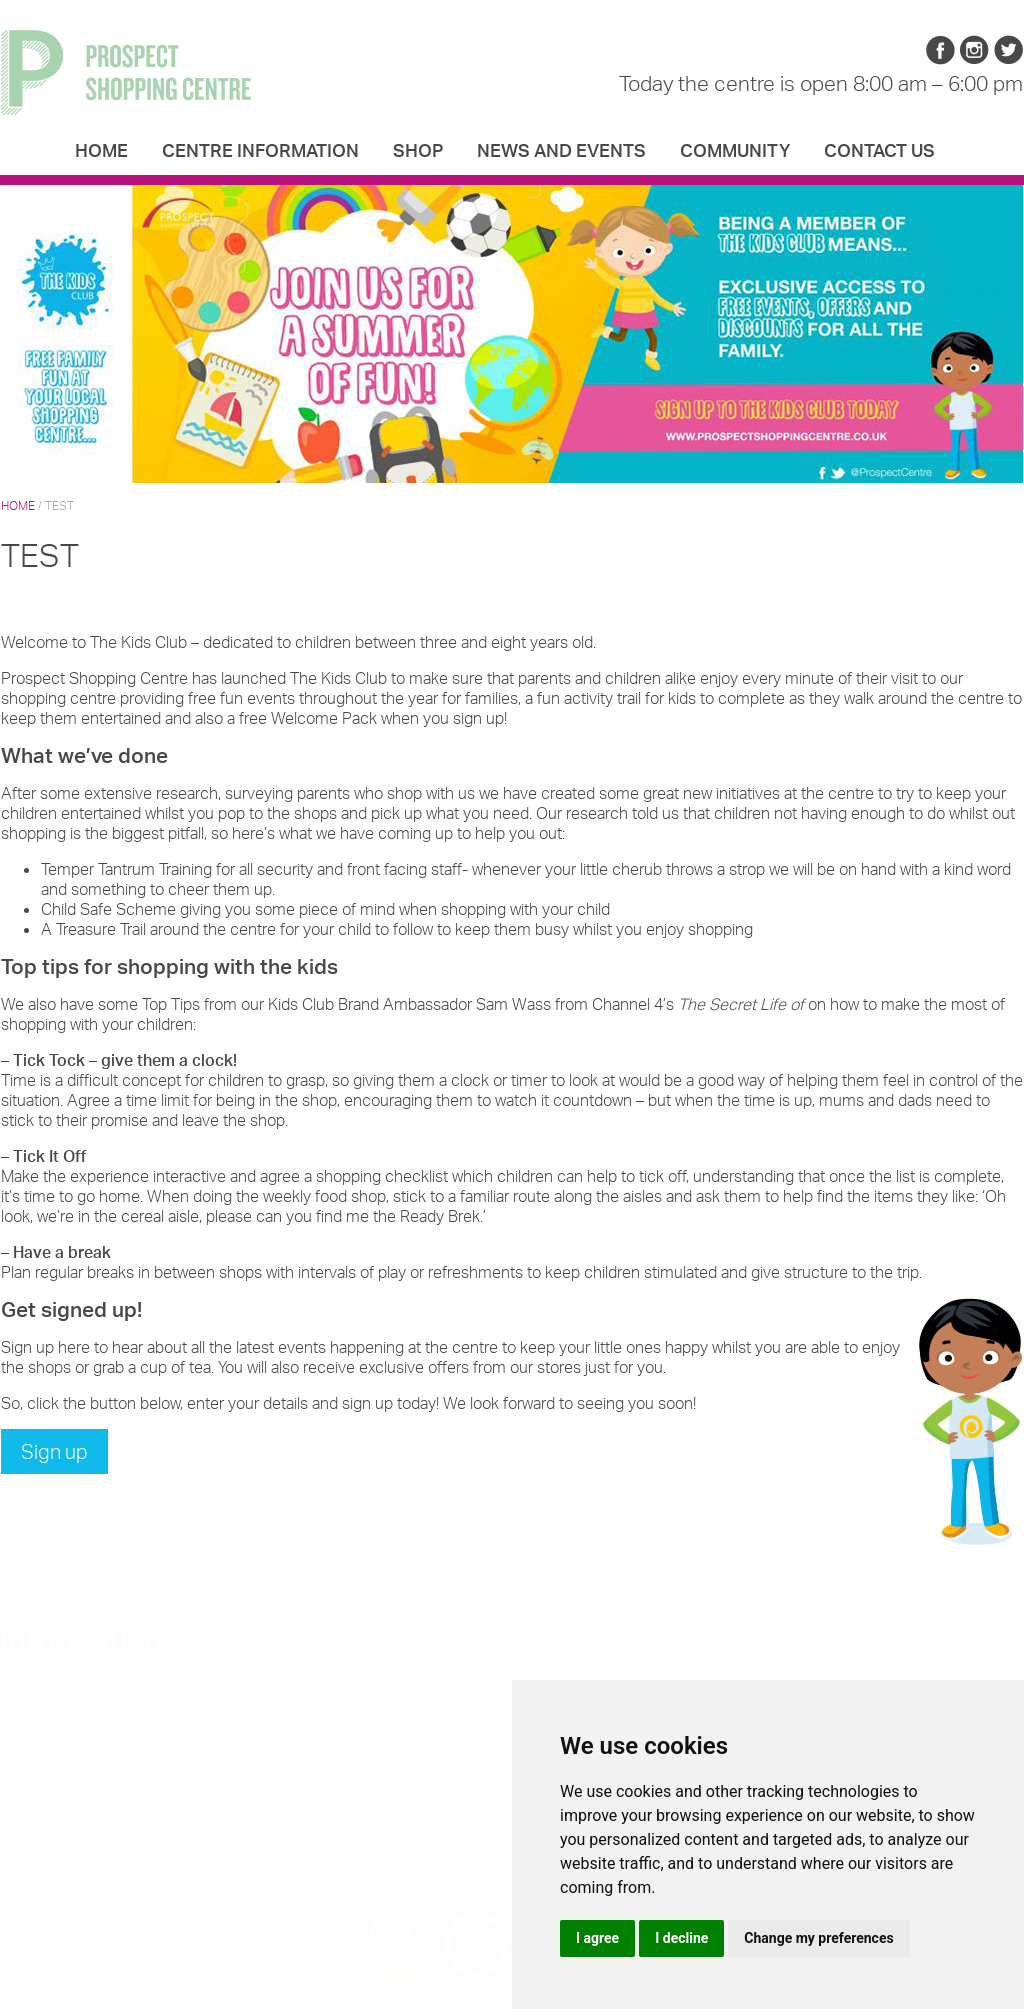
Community (735, 150)
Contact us (879, 150)
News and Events (561, 150)
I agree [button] (597, 1938)
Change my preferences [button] (818, 1938)
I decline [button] (681, 1938)
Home (101, 150)
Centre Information (260, 150)
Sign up (54, 1451)
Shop (418, 150)
